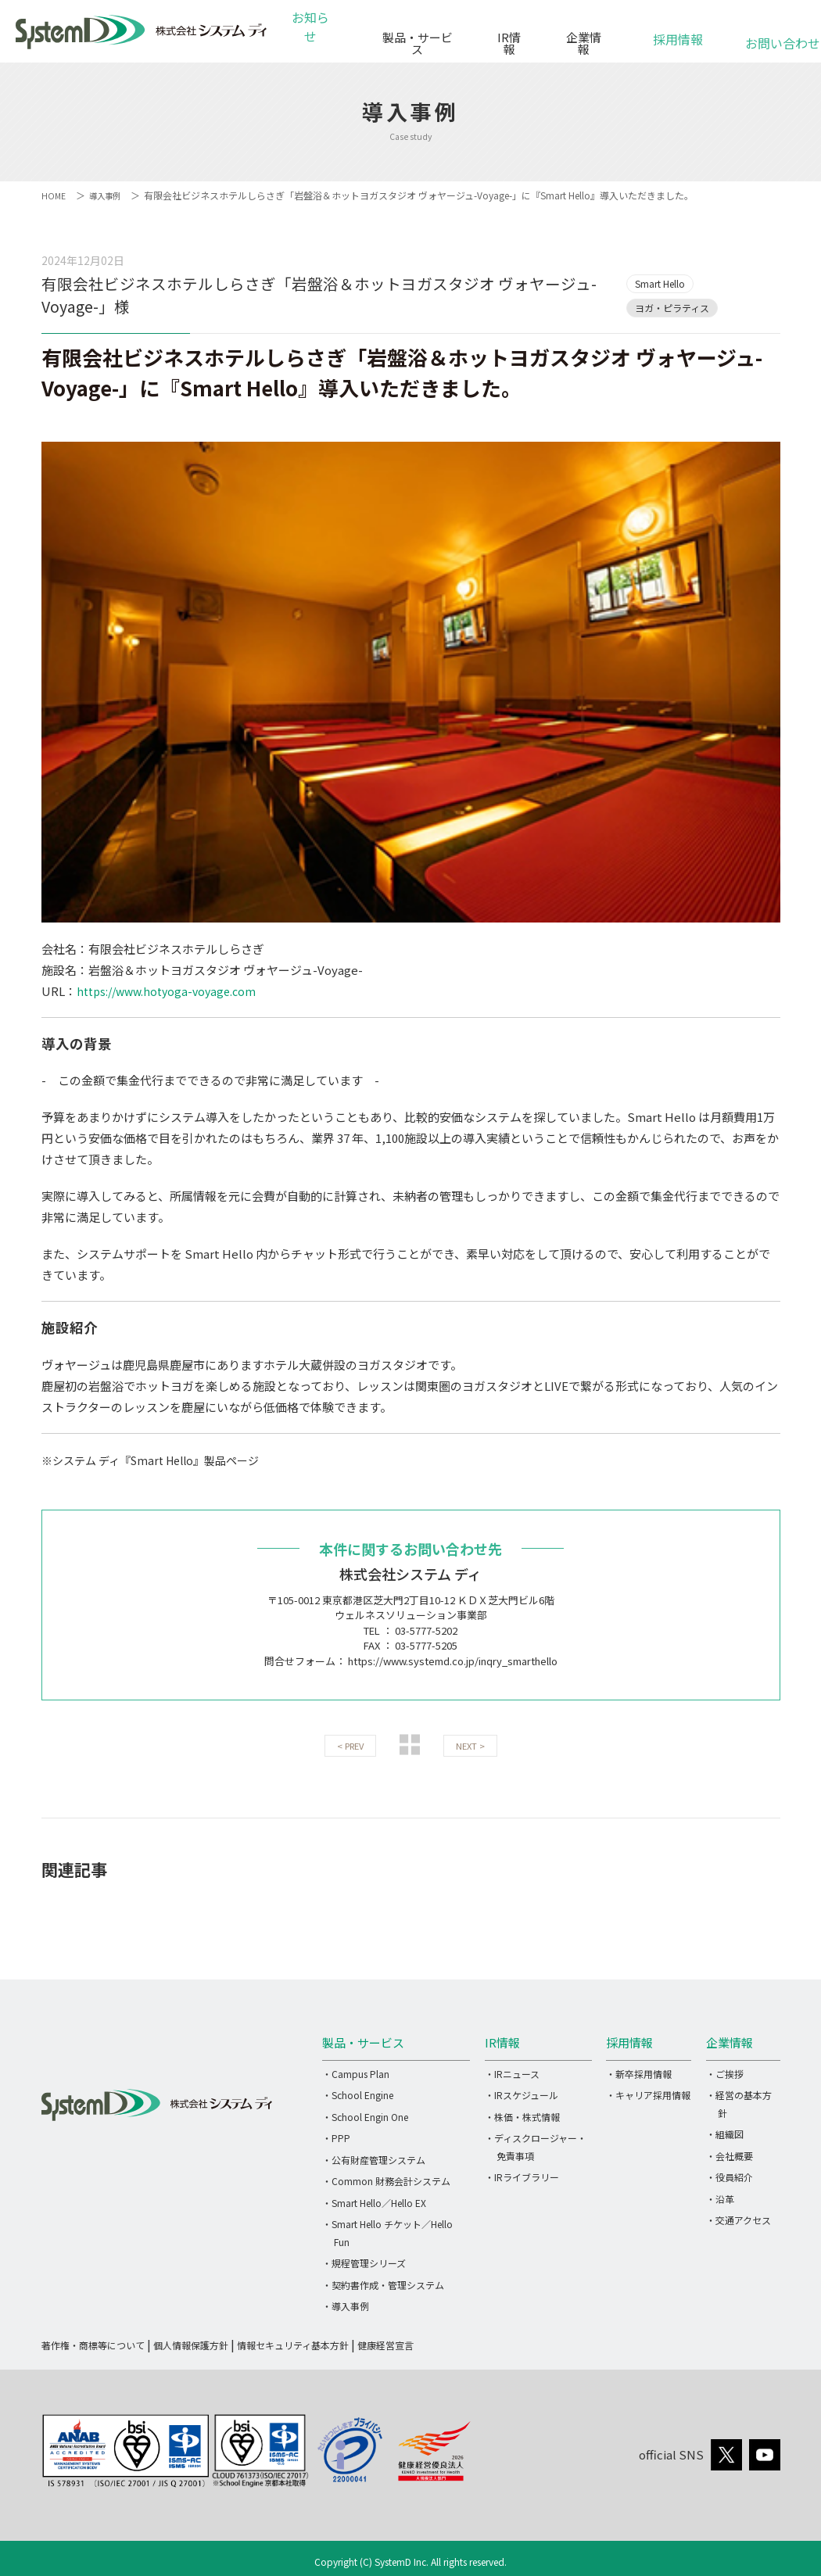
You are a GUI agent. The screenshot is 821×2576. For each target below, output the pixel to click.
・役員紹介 (729, 2177)
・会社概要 (729, 2155)
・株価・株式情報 (522, 2116)
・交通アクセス (738, 2220)
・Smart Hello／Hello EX (374, 2202)
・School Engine (357, 2094)
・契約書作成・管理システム (383, 2284)
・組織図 (725, 2134)
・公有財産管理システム (373, 2159)
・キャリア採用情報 (648, 2094)
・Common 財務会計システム (386, 2180)
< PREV (350, 1745)
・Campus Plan (355, 2073)
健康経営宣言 (385, 2344)
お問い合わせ (773, 35)
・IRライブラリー (522, 2177)
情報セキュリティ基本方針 (293, 2344)
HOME (54, 195)
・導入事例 (345, 2306)
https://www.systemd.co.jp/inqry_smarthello (452, 1660)
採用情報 (677, 31)
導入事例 (109, 195)
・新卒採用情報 (639, 2073)
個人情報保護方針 (190, 2344)
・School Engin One (365, 2116)
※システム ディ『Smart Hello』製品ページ (158, 1459)
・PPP (336, 2137)
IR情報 (507, 37)
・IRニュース (512, 2073)
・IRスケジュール (521, 2094)
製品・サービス (413, 37)
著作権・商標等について (93, 2344)
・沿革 (720, 2198)
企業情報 (583, 37)
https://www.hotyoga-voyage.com (172, 991)
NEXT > (470, 1745)
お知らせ (313, 37)
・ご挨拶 (725, 2073)
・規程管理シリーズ (364, 2263)
